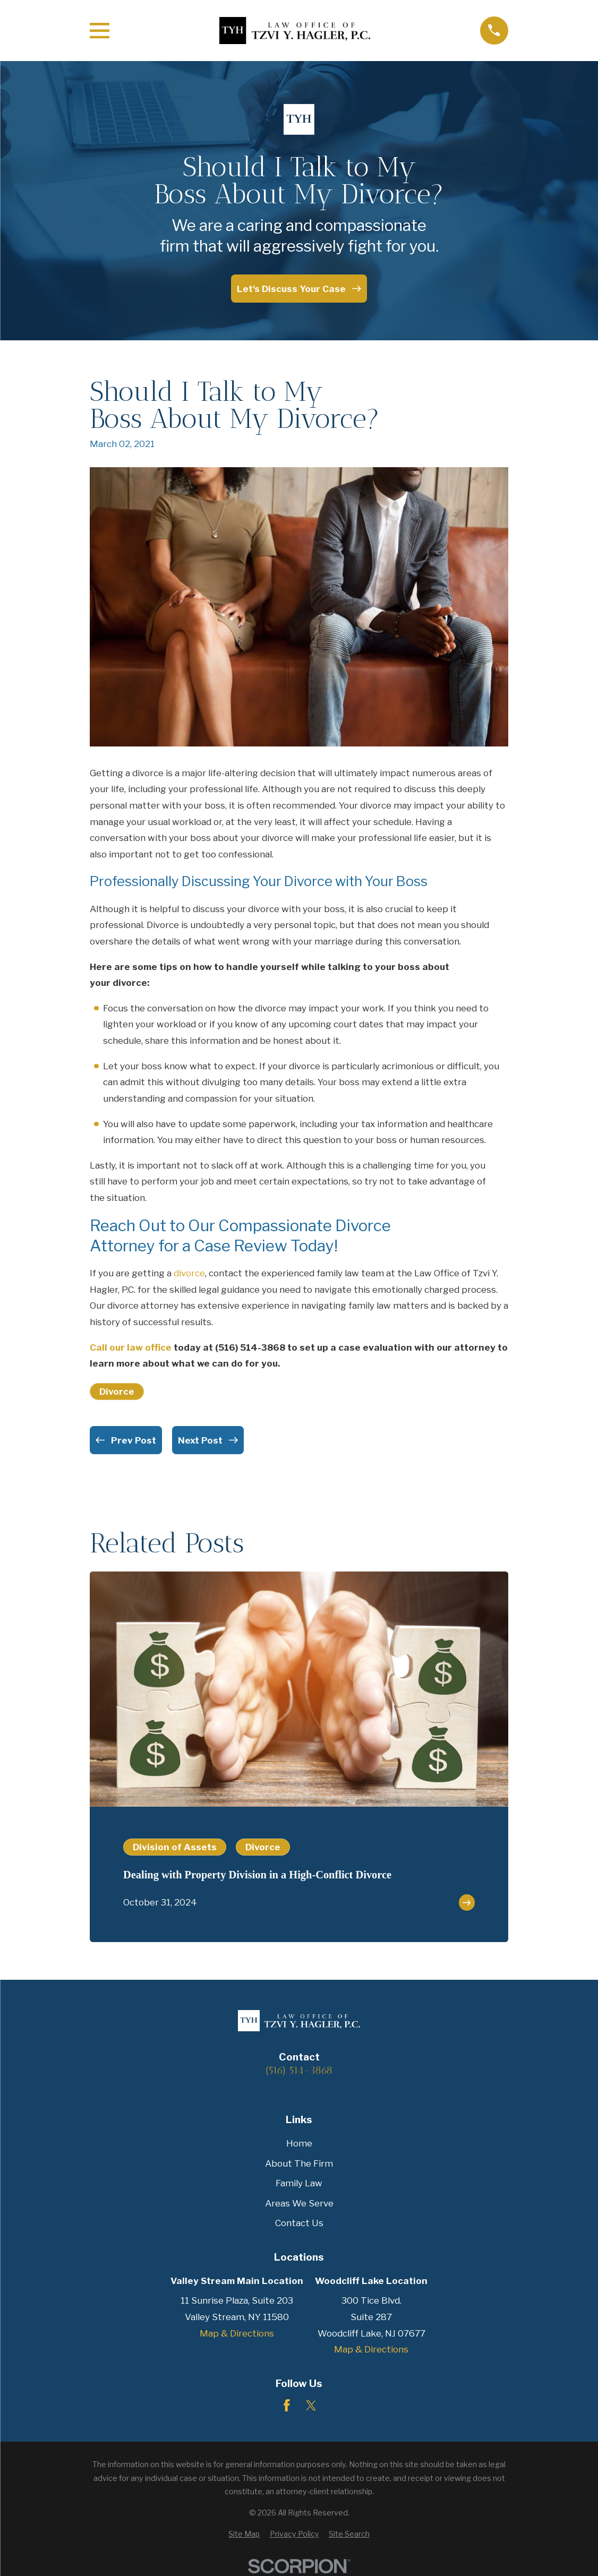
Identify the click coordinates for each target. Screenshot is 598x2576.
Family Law (299, 2183)
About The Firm (299, 2163)
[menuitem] (244, 2534)
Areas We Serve (299, 2203)
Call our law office (131, 1347)
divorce (189, 1273)
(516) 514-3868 (299, 2070)
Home (299, 2143)
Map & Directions (237, 2333)
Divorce (116, 1391)
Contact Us (299, 2223)
